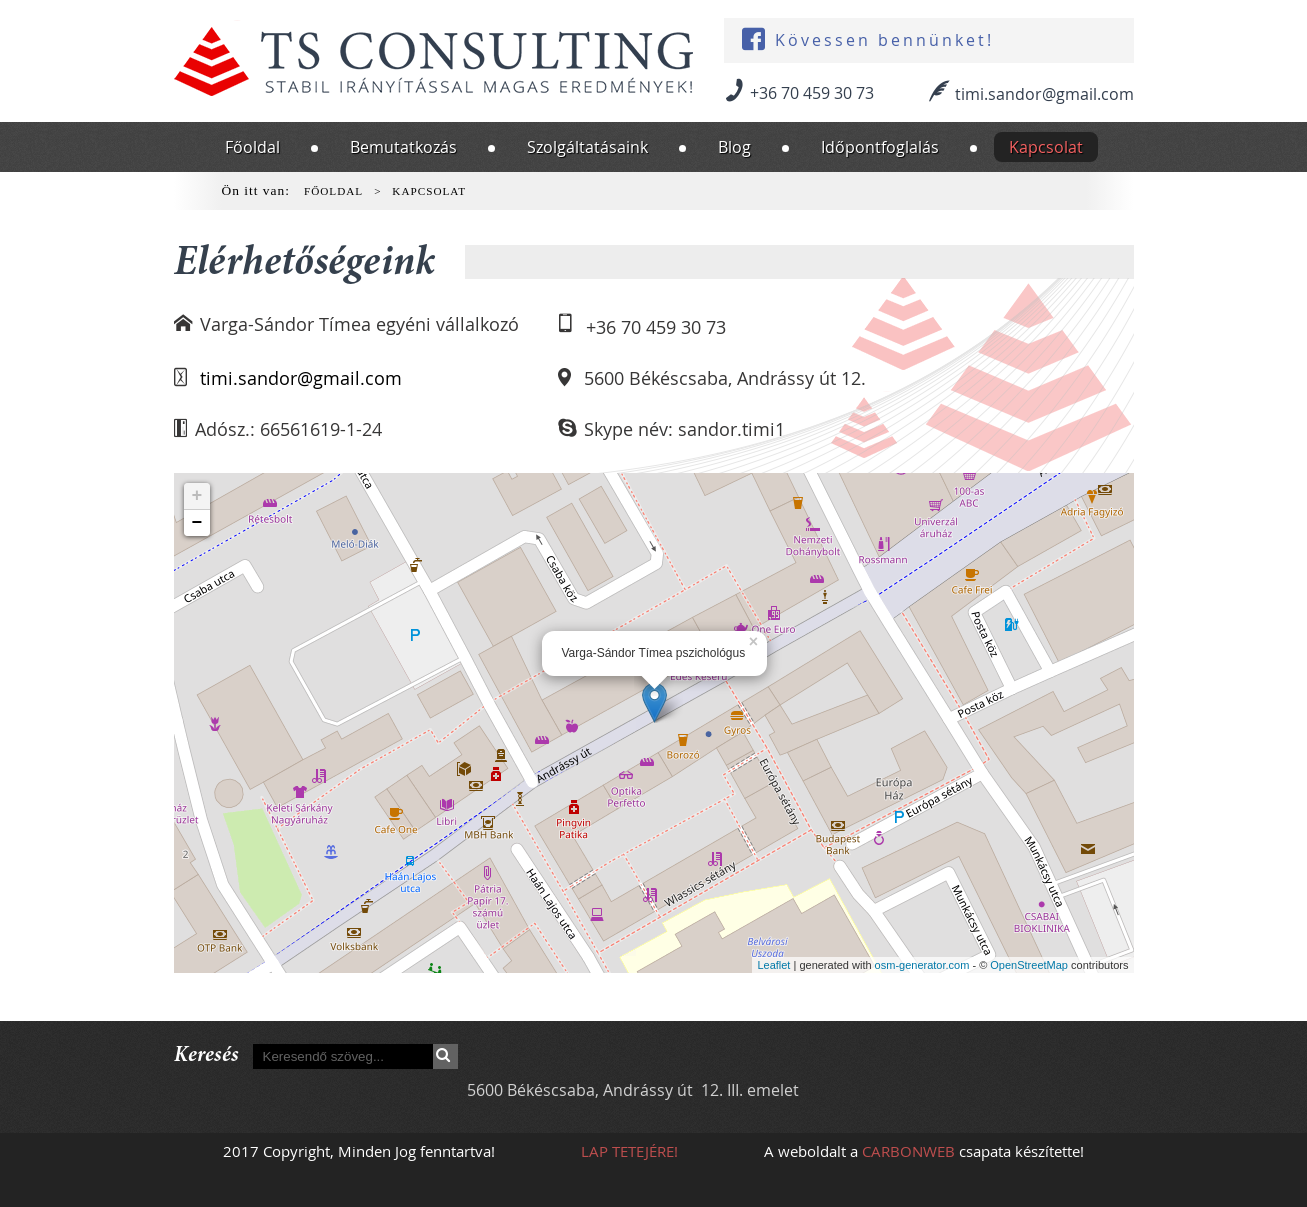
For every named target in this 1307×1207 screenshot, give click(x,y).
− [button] (197, 523)
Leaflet (773, 965)
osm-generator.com (922, 965)
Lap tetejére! (629, 1151)
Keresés (445, 1056)
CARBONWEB (908, 1151)
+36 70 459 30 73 (812, 93)
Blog (734, 147)
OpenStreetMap (1029, 965)
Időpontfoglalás (880, 147)
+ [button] (197, 496)
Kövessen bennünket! (884, 40)
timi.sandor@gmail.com (1044, 94)
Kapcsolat (1046, 147)
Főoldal (252, 147)
